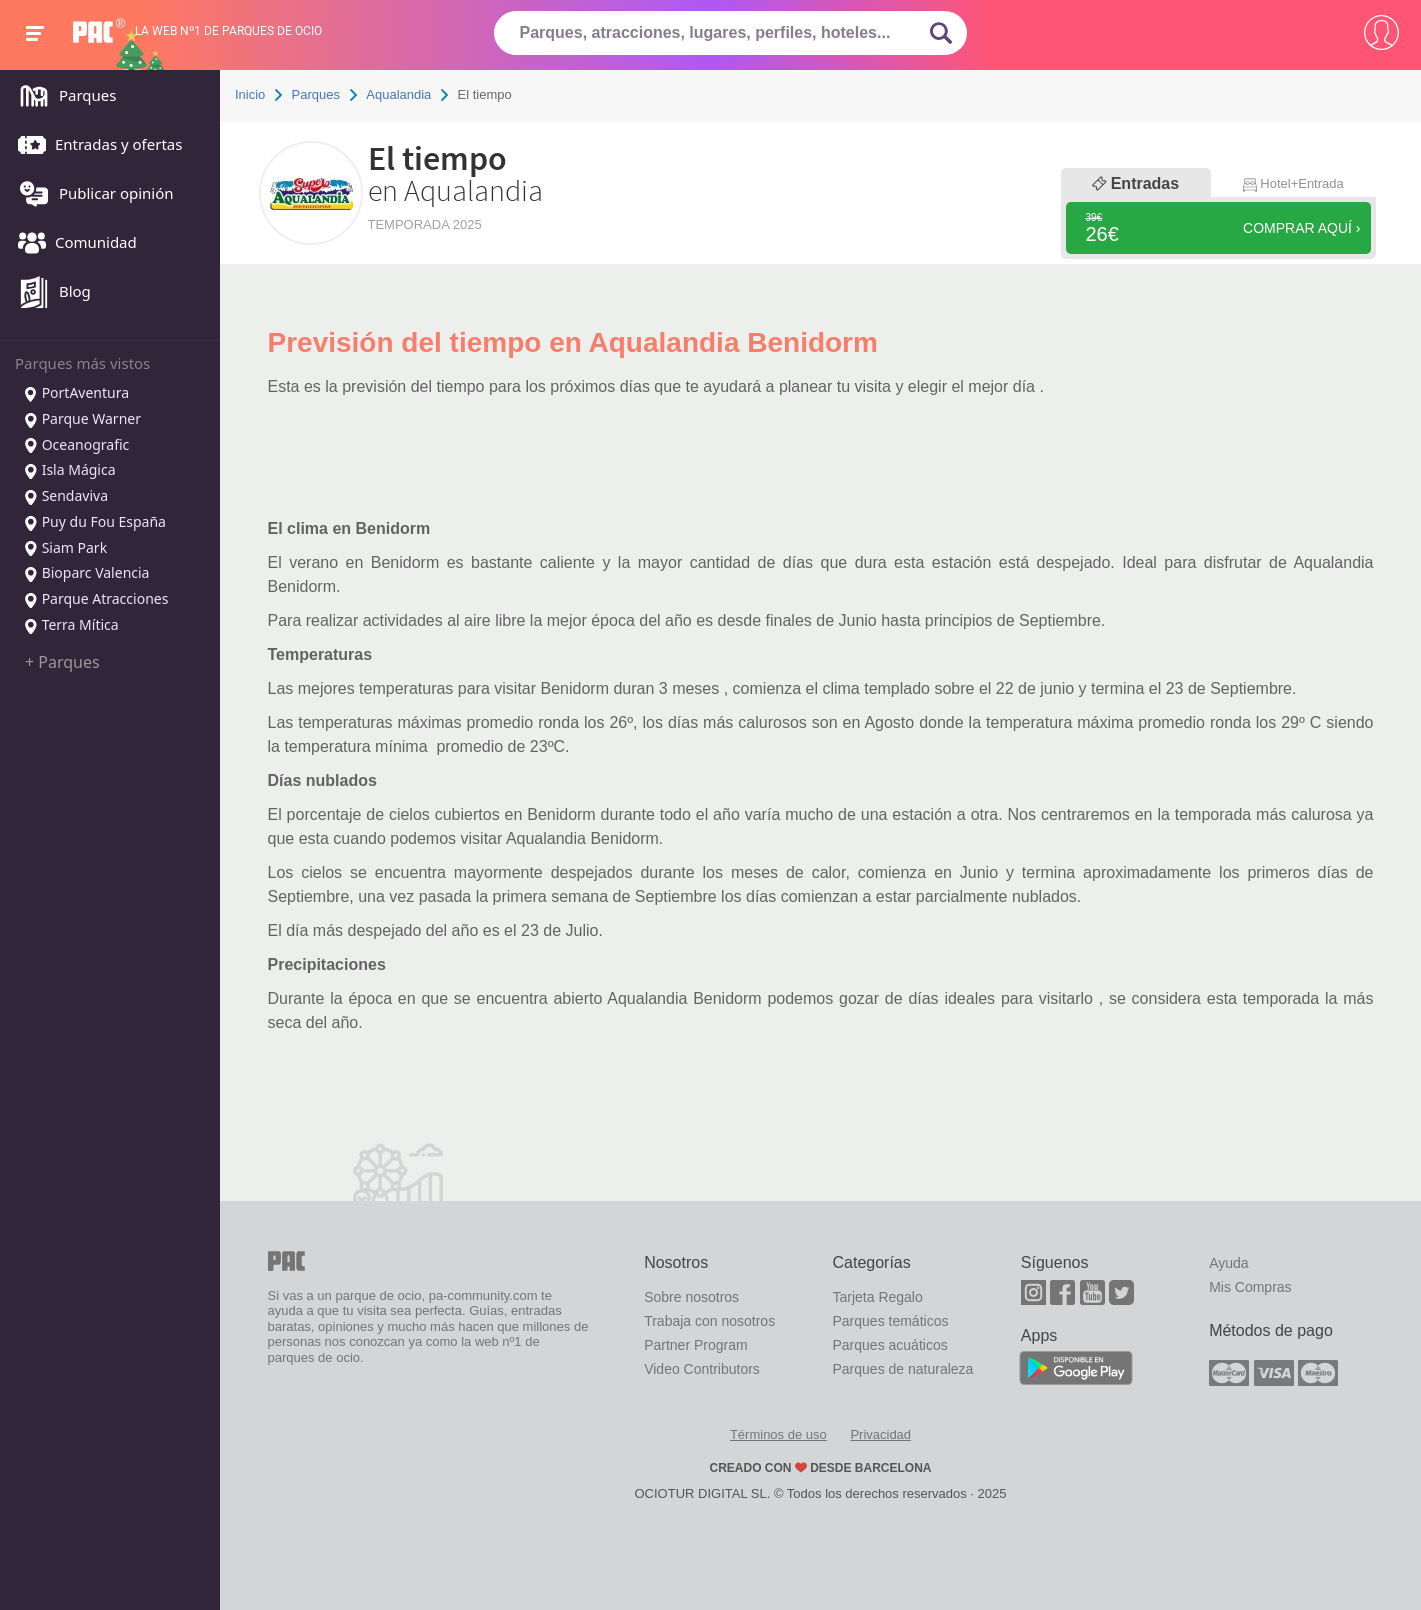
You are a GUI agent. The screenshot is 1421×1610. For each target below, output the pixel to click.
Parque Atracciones (95, 600)
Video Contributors (702, 1369)
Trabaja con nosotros (709, 1321)
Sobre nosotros (691, 1297)
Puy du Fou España (94, 523)
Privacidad (880, 1434)
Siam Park (65, 549)
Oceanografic (76, 446)
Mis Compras (1250, 1287)
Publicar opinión (91, 195)
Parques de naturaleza (902, 1369)
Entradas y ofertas (95, 146)
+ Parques (62, 662)
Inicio (250, 94)
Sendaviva (65, 497)
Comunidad (72, 244)
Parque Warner (82, 420)
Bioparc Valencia (86, 574)
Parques (62, 97)
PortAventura (76, 394)
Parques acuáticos (889, 1345)
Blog (49, 293)
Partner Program (695, 1345)
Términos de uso (778, 1434)
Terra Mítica (71, 626)
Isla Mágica (69, 471)
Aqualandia (398, 94)
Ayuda (1228, 1263)
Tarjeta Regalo (877, 1297)
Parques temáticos (890, 1321)
